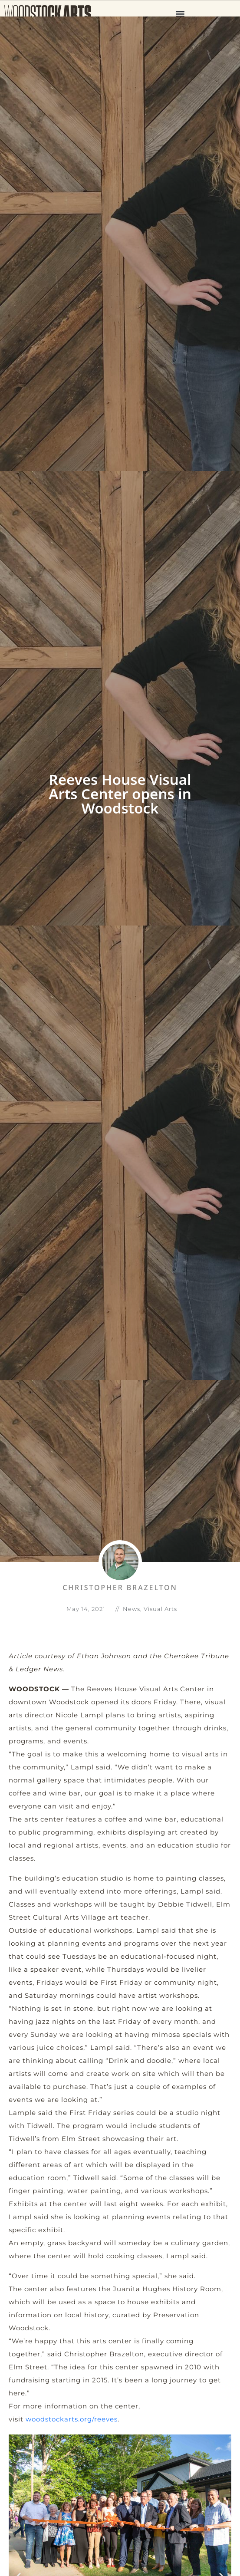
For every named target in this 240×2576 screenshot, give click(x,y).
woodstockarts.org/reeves (72, 2419)
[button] (180, 14)
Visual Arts (160, 1608)
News (131, 1608)
